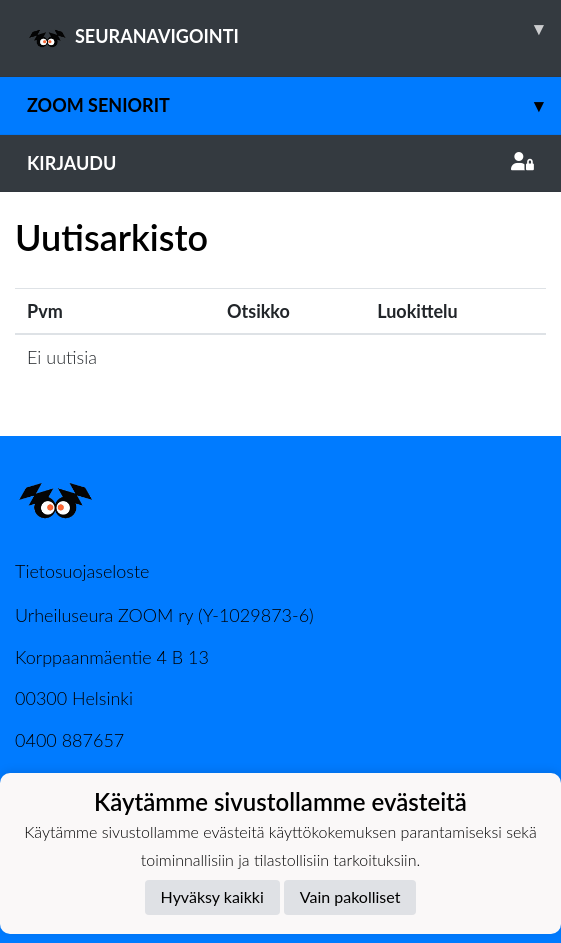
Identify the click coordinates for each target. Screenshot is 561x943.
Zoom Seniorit (294, 105)
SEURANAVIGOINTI (294, 29)
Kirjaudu (280, 163)
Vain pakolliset (350, 896)
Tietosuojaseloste (82, 571)
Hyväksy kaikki (212, 896)
